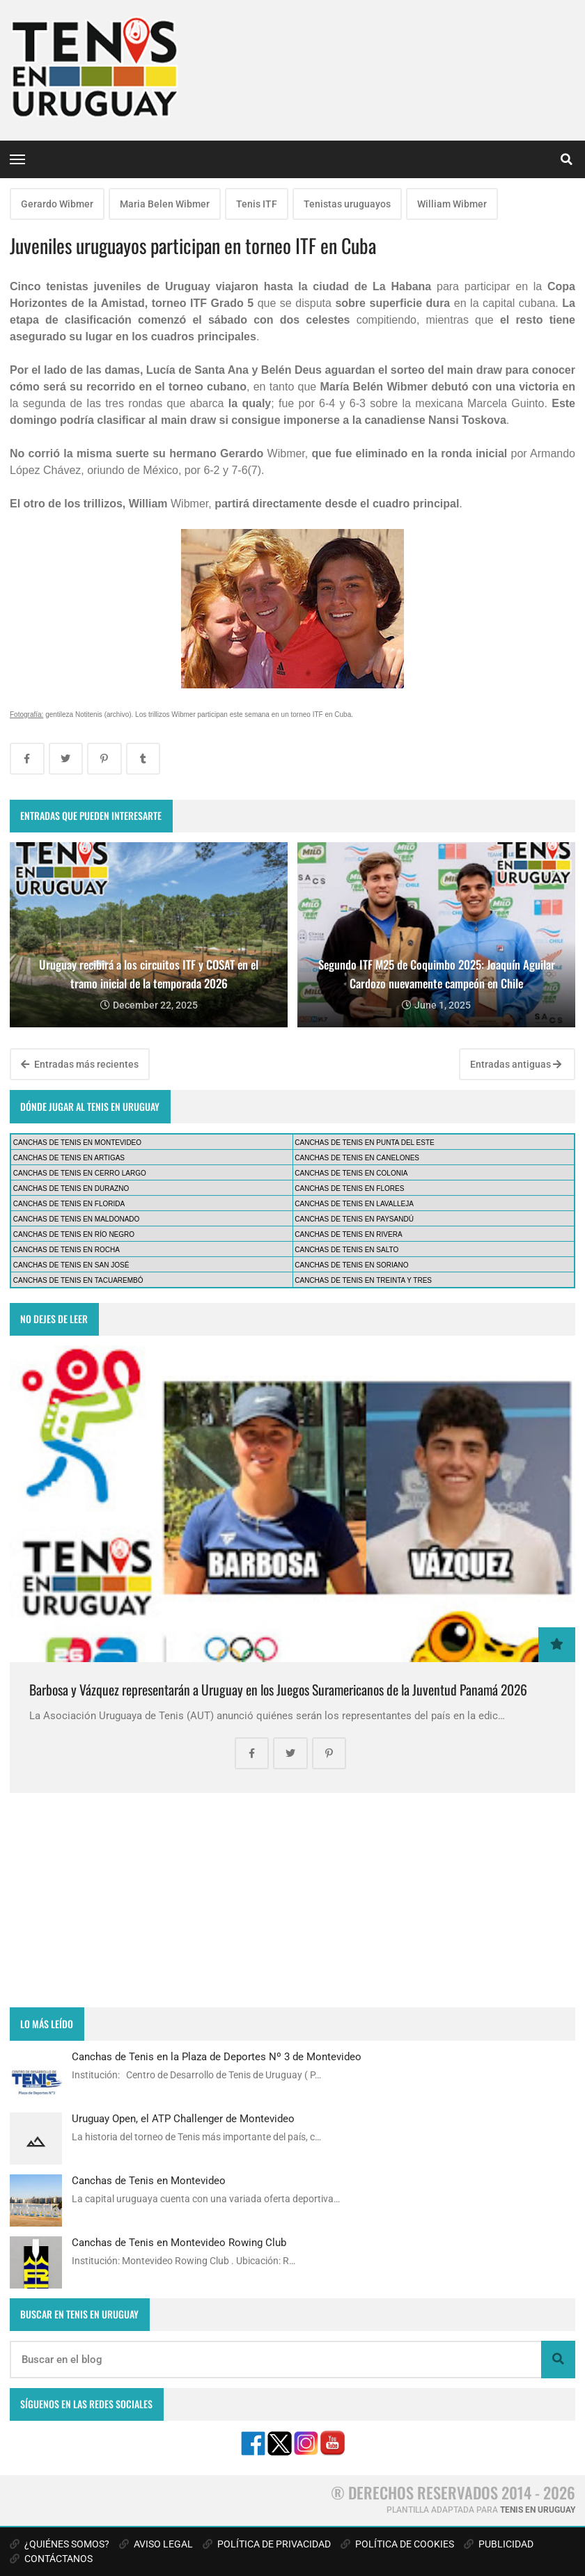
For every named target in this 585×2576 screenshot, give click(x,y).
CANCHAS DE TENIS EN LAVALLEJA (354, 1204)
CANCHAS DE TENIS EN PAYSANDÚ (354, 1219)
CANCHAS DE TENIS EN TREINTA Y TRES (363, 1280)
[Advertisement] (292, 1900)
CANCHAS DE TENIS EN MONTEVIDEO (77, 1142)
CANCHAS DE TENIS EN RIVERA (348, 1234)
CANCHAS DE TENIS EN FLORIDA (69, 1204)
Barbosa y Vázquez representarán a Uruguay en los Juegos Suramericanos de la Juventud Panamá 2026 (278, 1690)
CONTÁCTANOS (51, 2558)
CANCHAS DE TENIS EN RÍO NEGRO (73, 1234)
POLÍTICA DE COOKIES (397, 2544)
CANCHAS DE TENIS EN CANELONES (357, 1158)
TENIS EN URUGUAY (537, 2510)
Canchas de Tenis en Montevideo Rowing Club (179, 2242)
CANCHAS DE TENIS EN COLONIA (351, 1173)
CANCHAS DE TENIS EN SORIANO (351, 1265)
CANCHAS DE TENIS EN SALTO (346, 1250)
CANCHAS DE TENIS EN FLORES (349, 1188)
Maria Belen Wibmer (165, 204)
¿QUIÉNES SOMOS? (59, 2544)
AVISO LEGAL (156, 2544)
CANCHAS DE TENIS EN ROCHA (66, 1250)
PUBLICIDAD (498, 2544)
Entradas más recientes (80, 1064)
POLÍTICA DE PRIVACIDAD (267, 2544)
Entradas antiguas (515, 1064)
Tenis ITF (256, 204)
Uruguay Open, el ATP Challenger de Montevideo (183, 2118)
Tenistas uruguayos (347, 204)
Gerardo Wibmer (57, 204)
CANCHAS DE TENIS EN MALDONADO (76, 1219)
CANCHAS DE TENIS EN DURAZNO (71, 1188)
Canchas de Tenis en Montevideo (149, 2180)
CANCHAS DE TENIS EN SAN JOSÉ (71, 1265)
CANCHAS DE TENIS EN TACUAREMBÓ (78, 1280)
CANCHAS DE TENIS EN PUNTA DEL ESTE (364, 1142)
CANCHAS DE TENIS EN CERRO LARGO (79, 1173)
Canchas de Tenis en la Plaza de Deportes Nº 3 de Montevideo (216, 2056)
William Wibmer (452, 204)
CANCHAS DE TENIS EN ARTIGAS (69, 1158)
